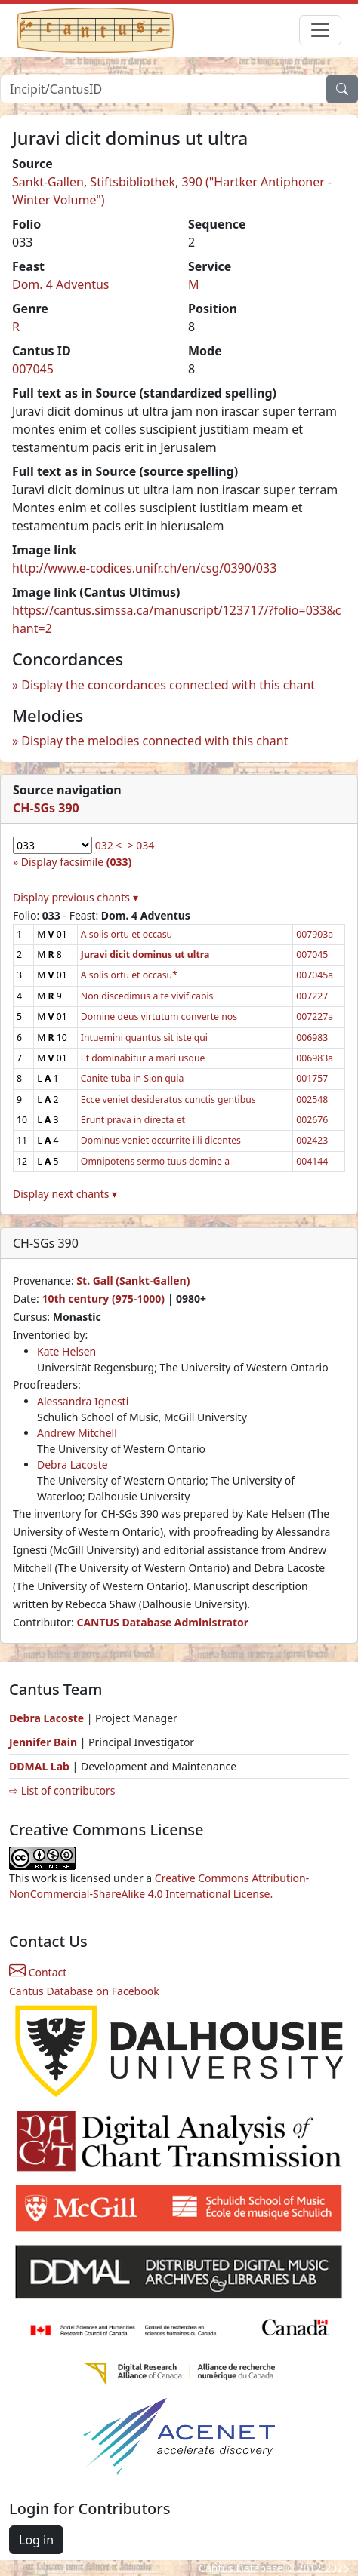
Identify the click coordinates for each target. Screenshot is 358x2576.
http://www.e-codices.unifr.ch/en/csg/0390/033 (144, 568)
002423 (312, 1140)
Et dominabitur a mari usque (143, 1058)
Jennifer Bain (44, 1742)
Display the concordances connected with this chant (168, 685)
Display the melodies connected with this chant (154, 740)
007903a (314, 934)
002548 (312, 1099)
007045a (314, 975)
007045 (33, 369)
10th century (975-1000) (103, 1298)
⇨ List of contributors (62, 1790)
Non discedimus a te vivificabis (147, 996)
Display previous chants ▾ (75, 897)
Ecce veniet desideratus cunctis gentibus (168, 1099)
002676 (312, 1119)
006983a (314, 1058)
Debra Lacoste (72, 1464)
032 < (108, 845)
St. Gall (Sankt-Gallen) (133, 1280)
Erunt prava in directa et (133, 1119)
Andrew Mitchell (77, 1433)
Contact (37, 1972)
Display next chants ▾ (65, 1194)
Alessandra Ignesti (82, 1401)
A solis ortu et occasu (126, 934)
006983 (312, 1037)
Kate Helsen (66, 1351)
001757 (312, 1078)
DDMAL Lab (39, 1766)
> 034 (141, 845)
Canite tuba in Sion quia (132, 1078)
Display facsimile (76, 862)
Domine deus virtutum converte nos (159, 1016)
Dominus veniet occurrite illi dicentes (161, 1140)
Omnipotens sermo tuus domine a (155, 1161)
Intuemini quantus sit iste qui (144, 1037)
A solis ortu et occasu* (129, 975)
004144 (312, 1161)
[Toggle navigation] (320, 30)
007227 (312, 996)
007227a (314, 1016)
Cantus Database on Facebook (84, 1991)
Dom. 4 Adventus (61, 284)
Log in (36, 2539)
